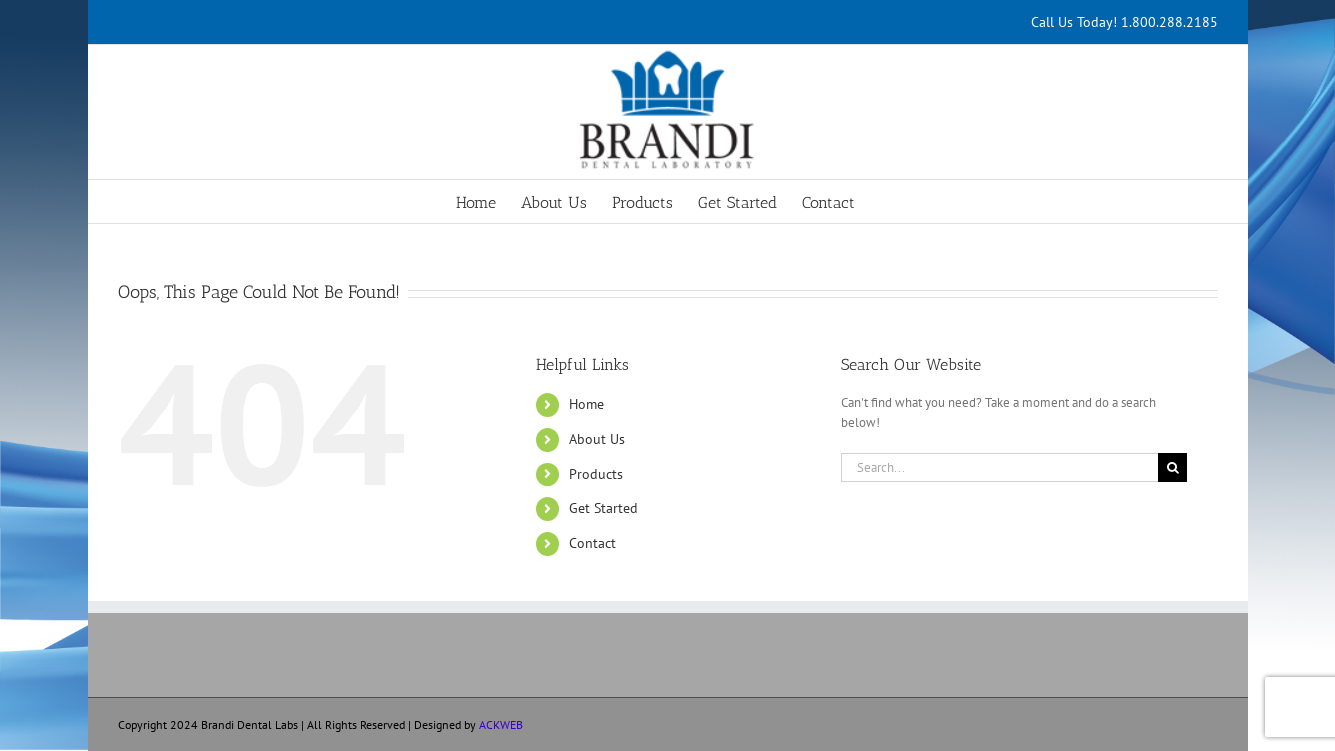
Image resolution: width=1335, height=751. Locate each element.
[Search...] (1000, 467)
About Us (597, 439)
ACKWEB (501, 724)
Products (596, 474)
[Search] (1172, 467)
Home (586, 404)
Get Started (603, 508)
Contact (592, 543)
